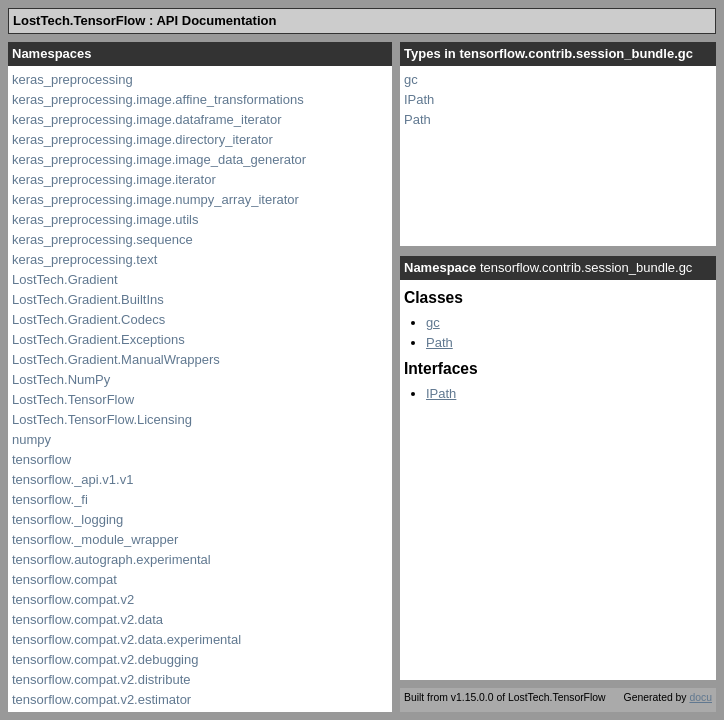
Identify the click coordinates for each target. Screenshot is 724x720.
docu (700, 697)
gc (411, 79)
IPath (419, 99)
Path (417, 119)
